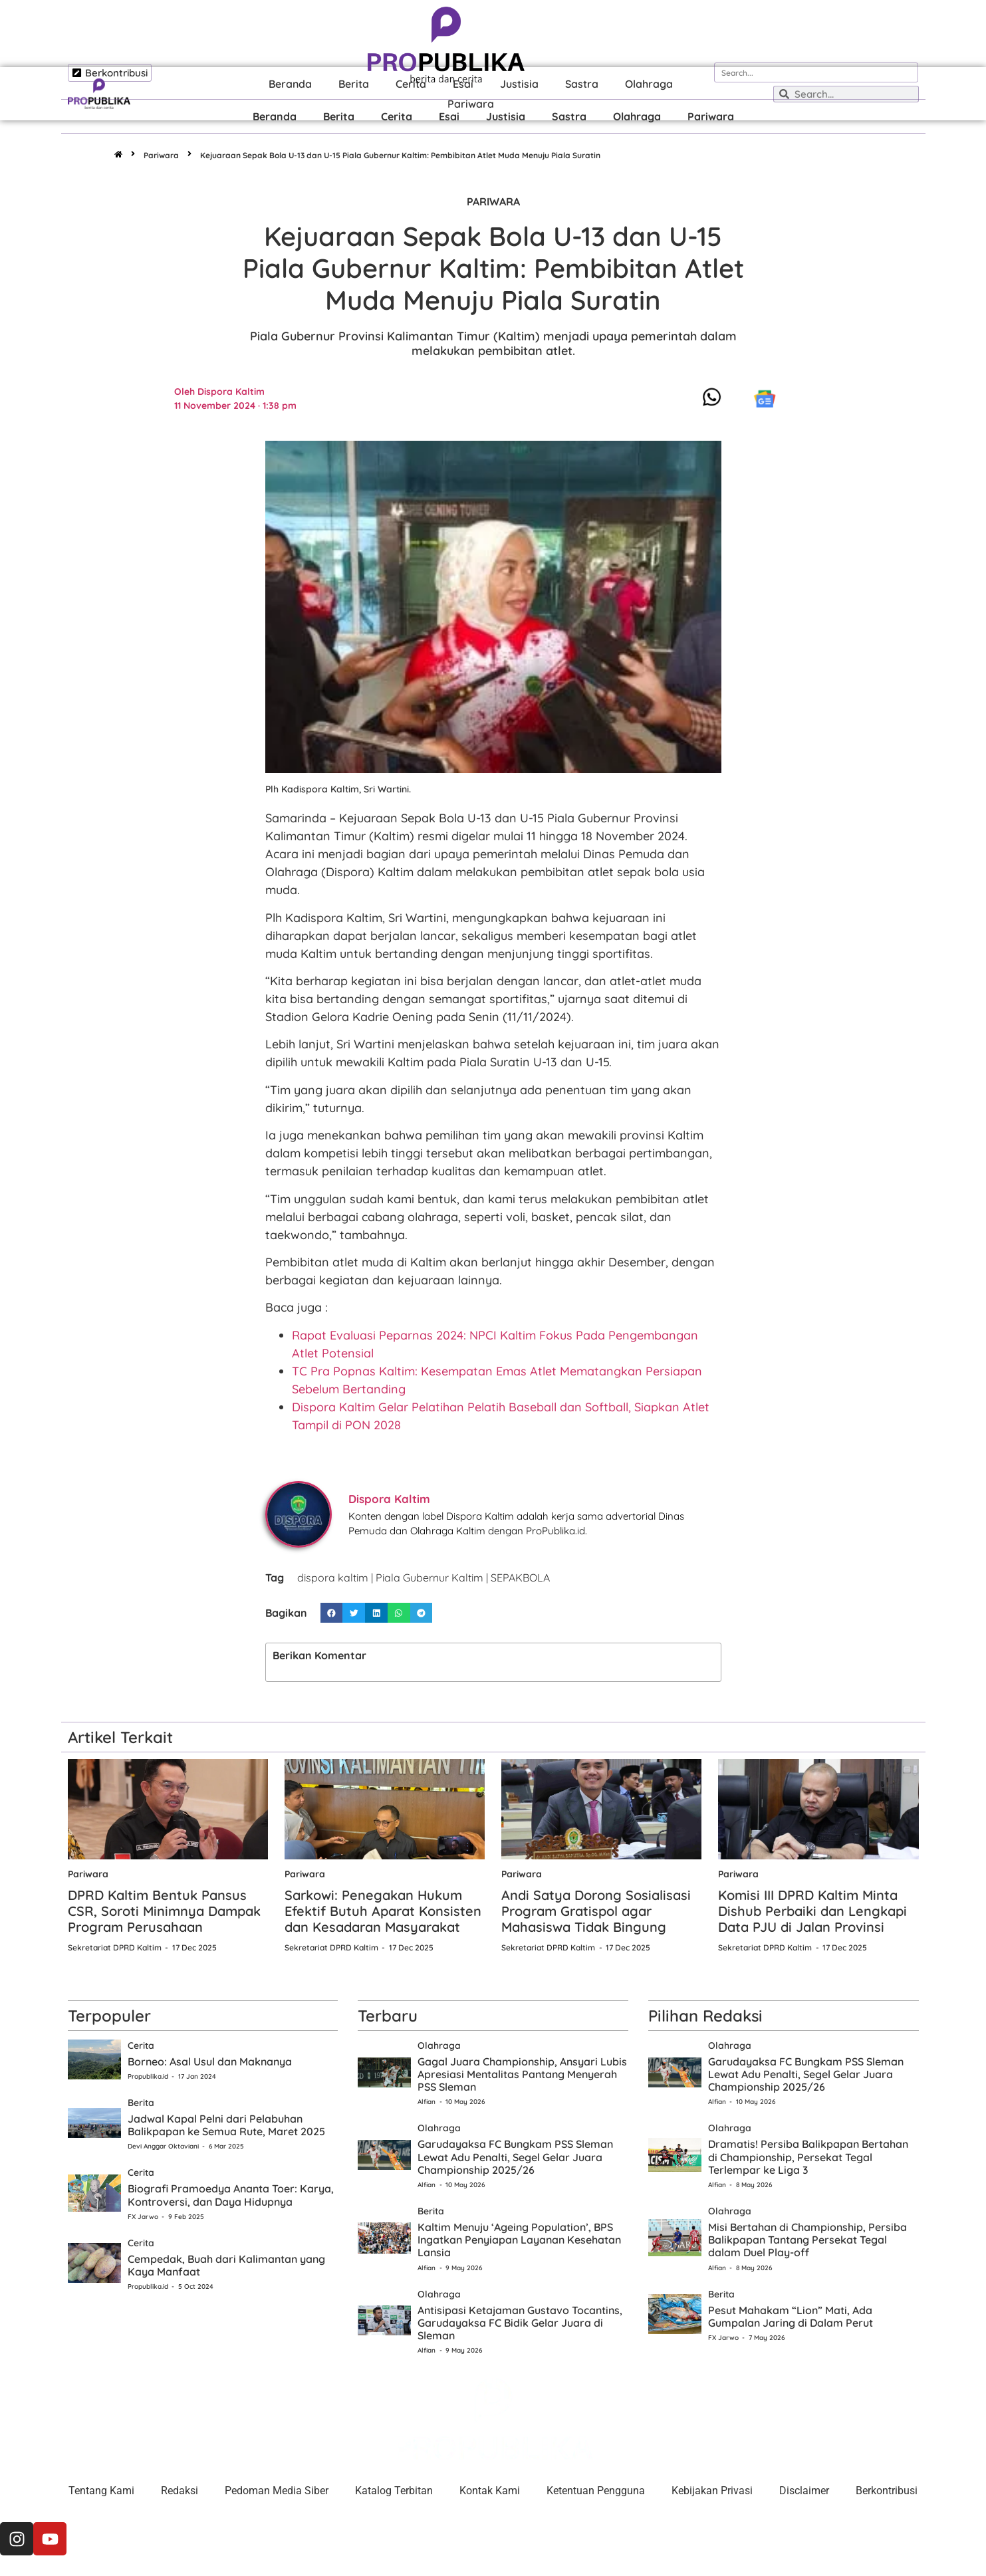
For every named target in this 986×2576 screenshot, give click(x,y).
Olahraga (637, 116)
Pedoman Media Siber (276, 2490)
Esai (449, 116)
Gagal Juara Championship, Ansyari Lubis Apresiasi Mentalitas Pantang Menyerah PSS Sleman (522, 2074)
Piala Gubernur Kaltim (429, 1577)
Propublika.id (148, 2076)
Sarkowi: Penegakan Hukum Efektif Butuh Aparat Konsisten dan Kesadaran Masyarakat (383, 1911)
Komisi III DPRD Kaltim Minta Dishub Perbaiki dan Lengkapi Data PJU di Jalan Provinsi (812, 1911)
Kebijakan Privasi (712, 2490)
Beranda (275, 116)
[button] (331, 1613)
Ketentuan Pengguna (596, 2490)
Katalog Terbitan (394, 2490)
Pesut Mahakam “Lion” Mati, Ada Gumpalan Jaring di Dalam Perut (790, 2316)
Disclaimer (804, 2490)
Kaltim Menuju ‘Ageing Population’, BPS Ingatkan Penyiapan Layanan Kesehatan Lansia (519, 2239)
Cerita (396, 116)
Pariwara (710, 116)
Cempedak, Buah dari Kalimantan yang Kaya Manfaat (226, 2265)
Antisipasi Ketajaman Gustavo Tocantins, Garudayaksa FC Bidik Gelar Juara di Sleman (520, 2322)
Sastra (569, 116)
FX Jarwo (143, 2216)
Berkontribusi (887, 2490)
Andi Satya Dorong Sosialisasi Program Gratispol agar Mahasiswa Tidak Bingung (596, 1911)
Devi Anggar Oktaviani (163, 2146)
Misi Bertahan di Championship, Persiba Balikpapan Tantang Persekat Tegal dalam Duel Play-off (807, 2239)
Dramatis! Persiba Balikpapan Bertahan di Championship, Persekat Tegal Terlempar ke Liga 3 (808, 2156)
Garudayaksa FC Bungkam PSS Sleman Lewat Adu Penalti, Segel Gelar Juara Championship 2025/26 (515, 2156)
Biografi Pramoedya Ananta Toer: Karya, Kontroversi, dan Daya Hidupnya (231, 2195)
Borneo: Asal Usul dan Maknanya (210, 2061)
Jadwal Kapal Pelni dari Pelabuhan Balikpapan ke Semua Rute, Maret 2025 (226, 2125)
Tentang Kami (101, 2490)
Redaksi (179, 2490)
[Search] (908, 72)
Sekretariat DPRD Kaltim (115, 1947)
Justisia (505, 116)
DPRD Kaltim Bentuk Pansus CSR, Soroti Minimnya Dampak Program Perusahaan (164, 1911)
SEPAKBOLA (520, 1577)
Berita (338, 116)
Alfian (426, 2101)
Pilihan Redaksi (705, 2016)
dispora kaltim (332, 1577)
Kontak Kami (489, 2490)
